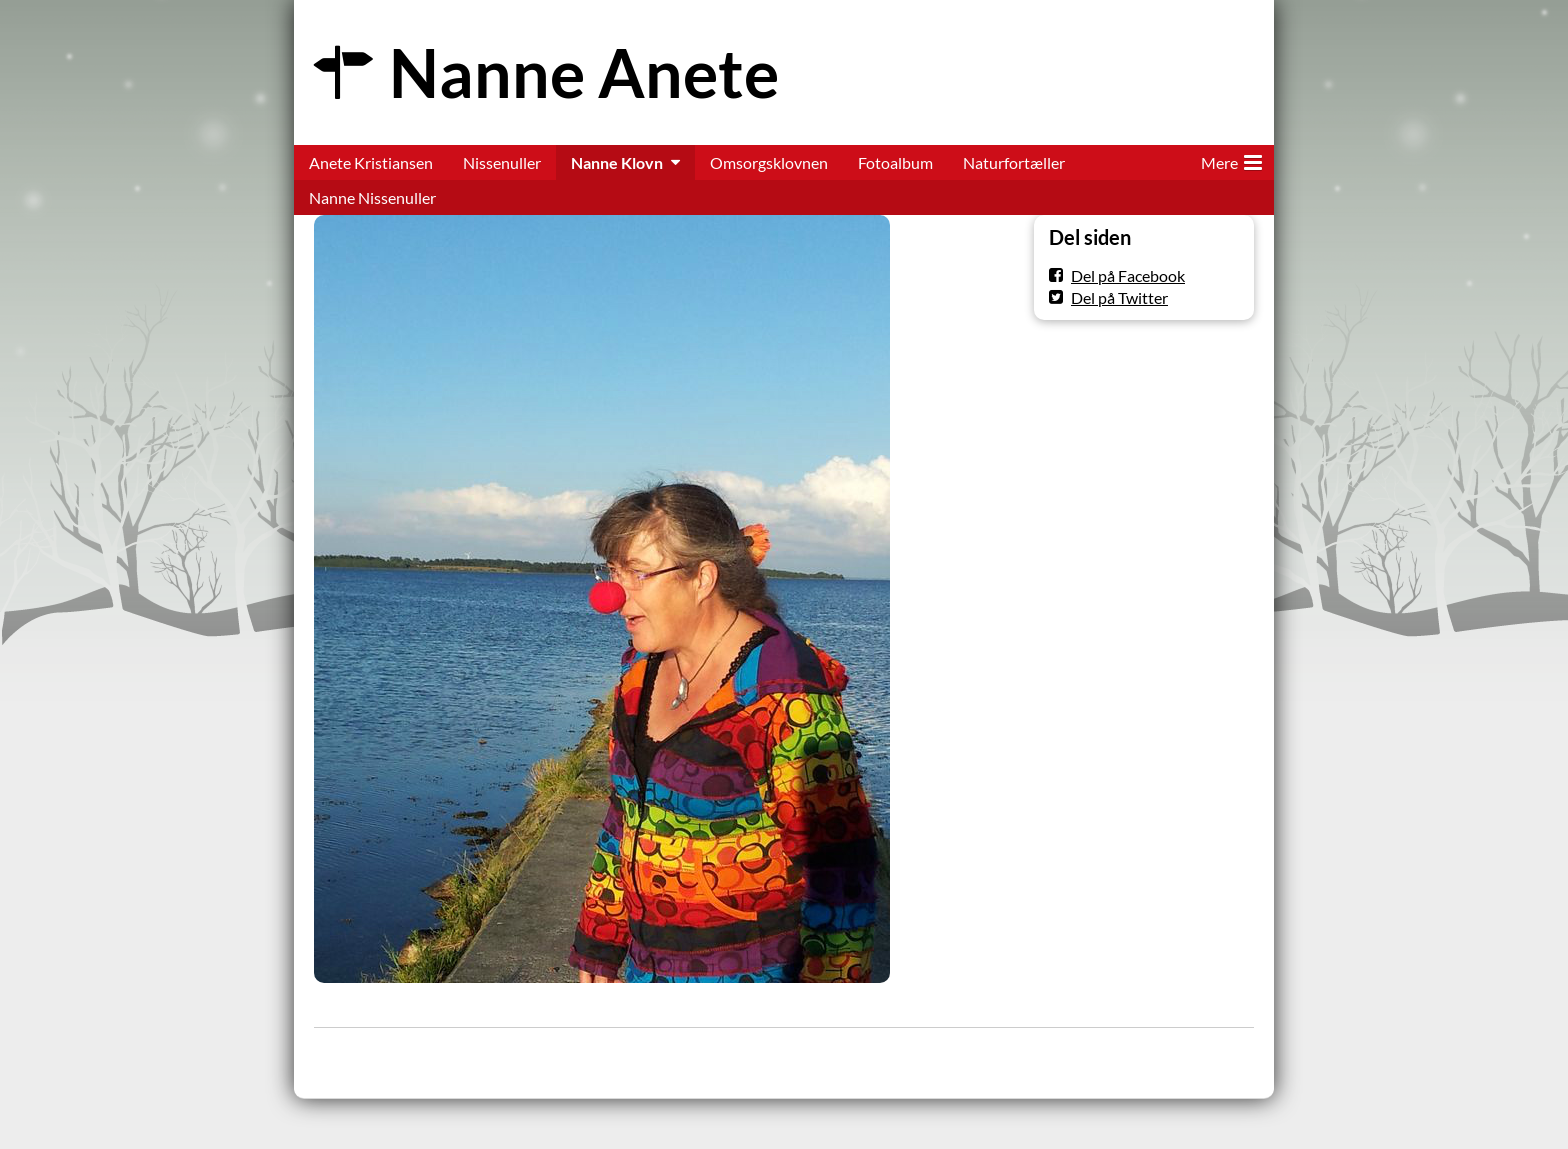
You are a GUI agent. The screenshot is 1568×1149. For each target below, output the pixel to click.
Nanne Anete (584, 72)
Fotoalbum (895, 162)
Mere (1231, 159)
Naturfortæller (1014, 162)
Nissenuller (502, 162)
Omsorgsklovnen (769, 162)
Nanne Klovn (617, 162)
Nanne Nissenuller (372, 197)
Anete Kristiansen (371, 162)
